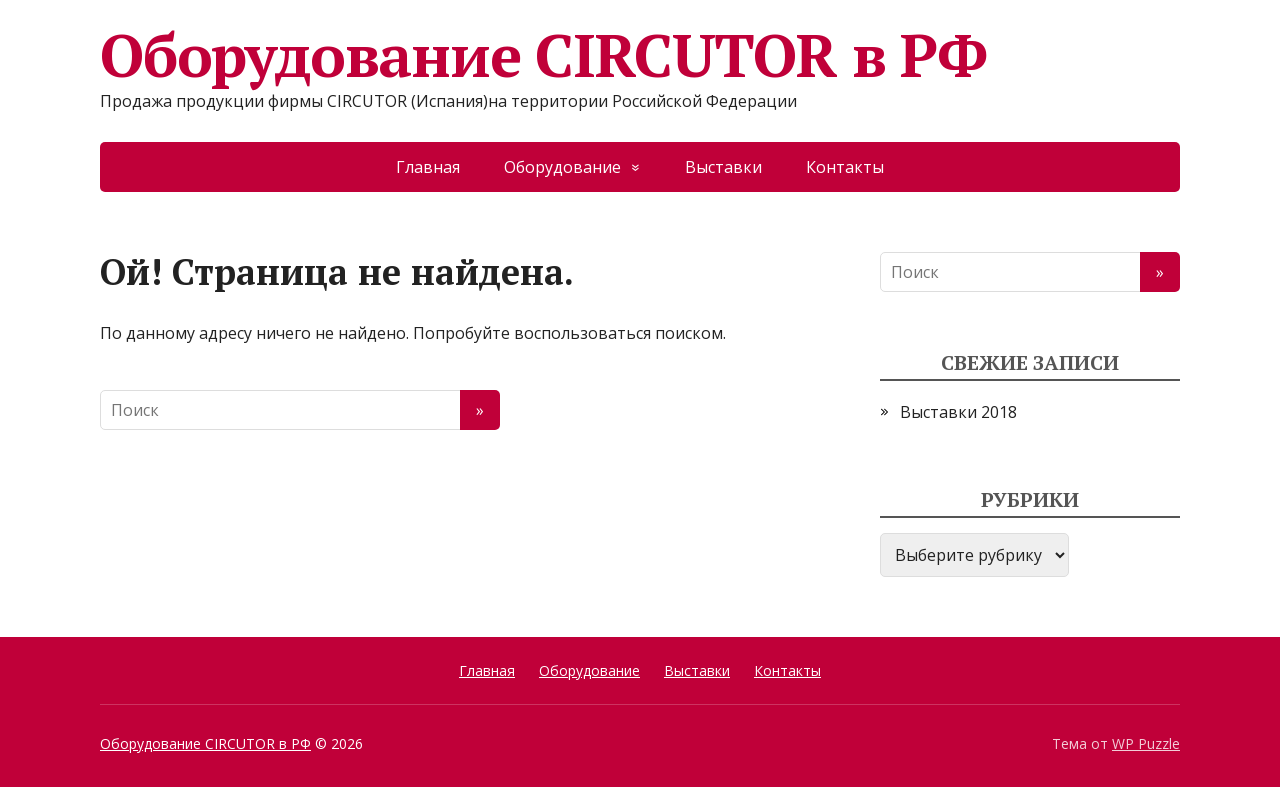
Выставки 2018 (958, 412)
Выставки (723, 167)
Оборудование (562, 167)
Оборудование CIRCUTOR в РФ (543, 55)
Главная (428, 167)
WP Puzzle (1146, 743)
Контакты (845, 167)
